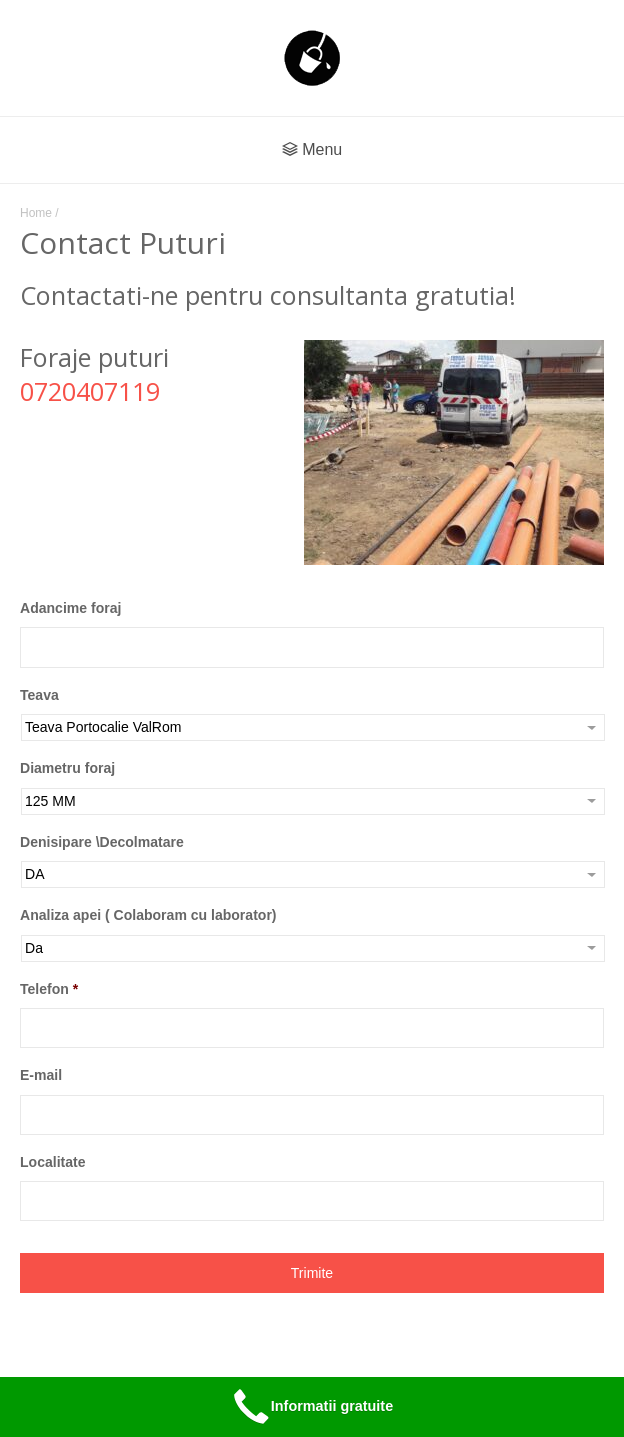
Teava (39, 695)
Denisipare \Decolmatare (102, 842)
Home (36, 213)
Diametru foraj (67, 768)
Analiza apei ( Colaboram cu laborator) (148, 915)
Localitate (53, 1162)
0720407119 (90, 391)
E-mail (41, 1075)
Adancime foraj (70, 608)
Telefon (49, 989)
